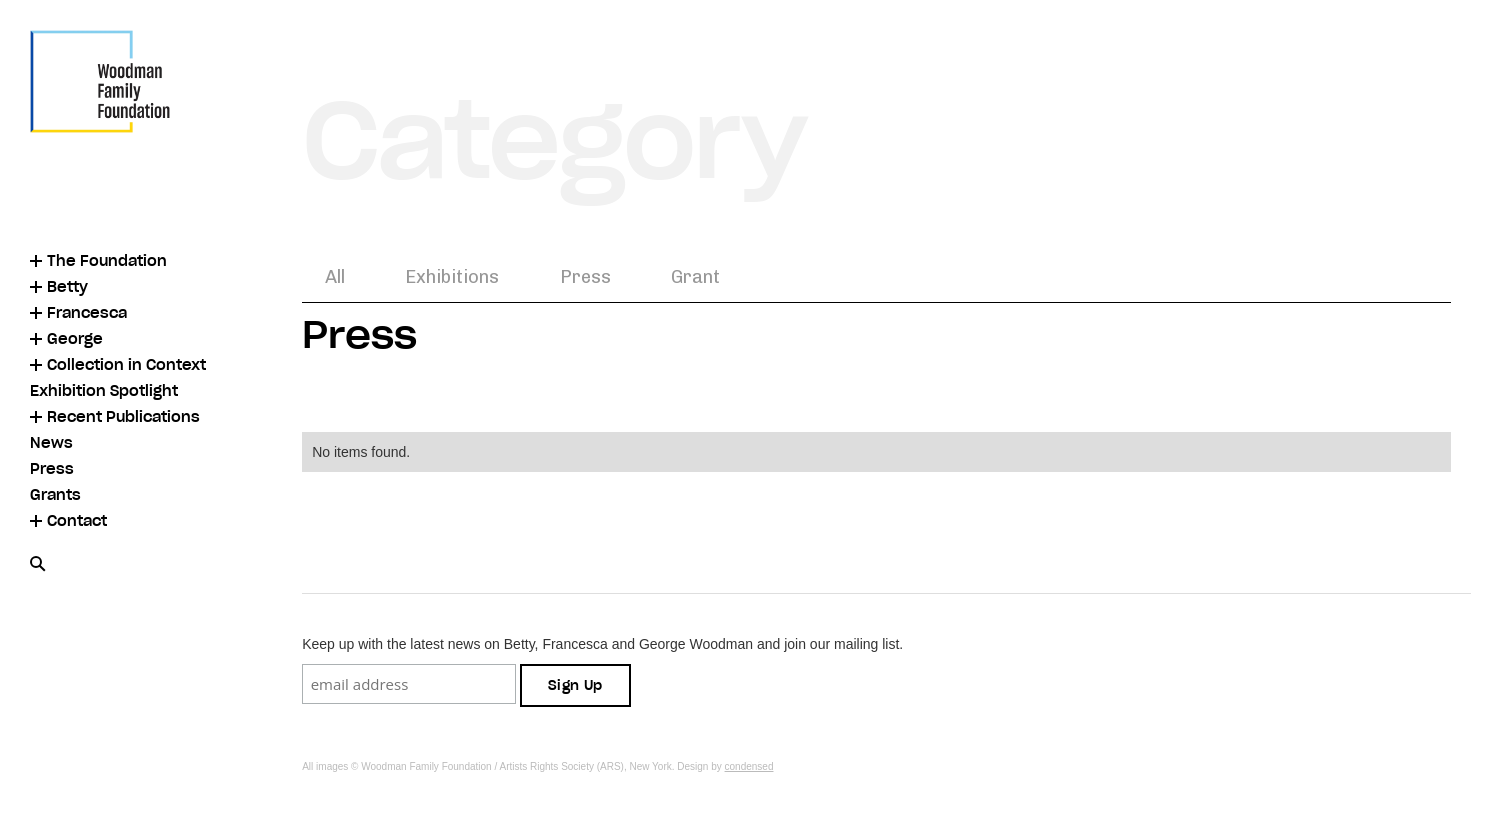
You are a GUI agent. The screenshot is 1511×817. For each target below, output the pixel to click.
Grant (695, 277)
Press (585, 277)
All (335, 277)
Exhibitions (452, 277)
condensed (749, 766)
